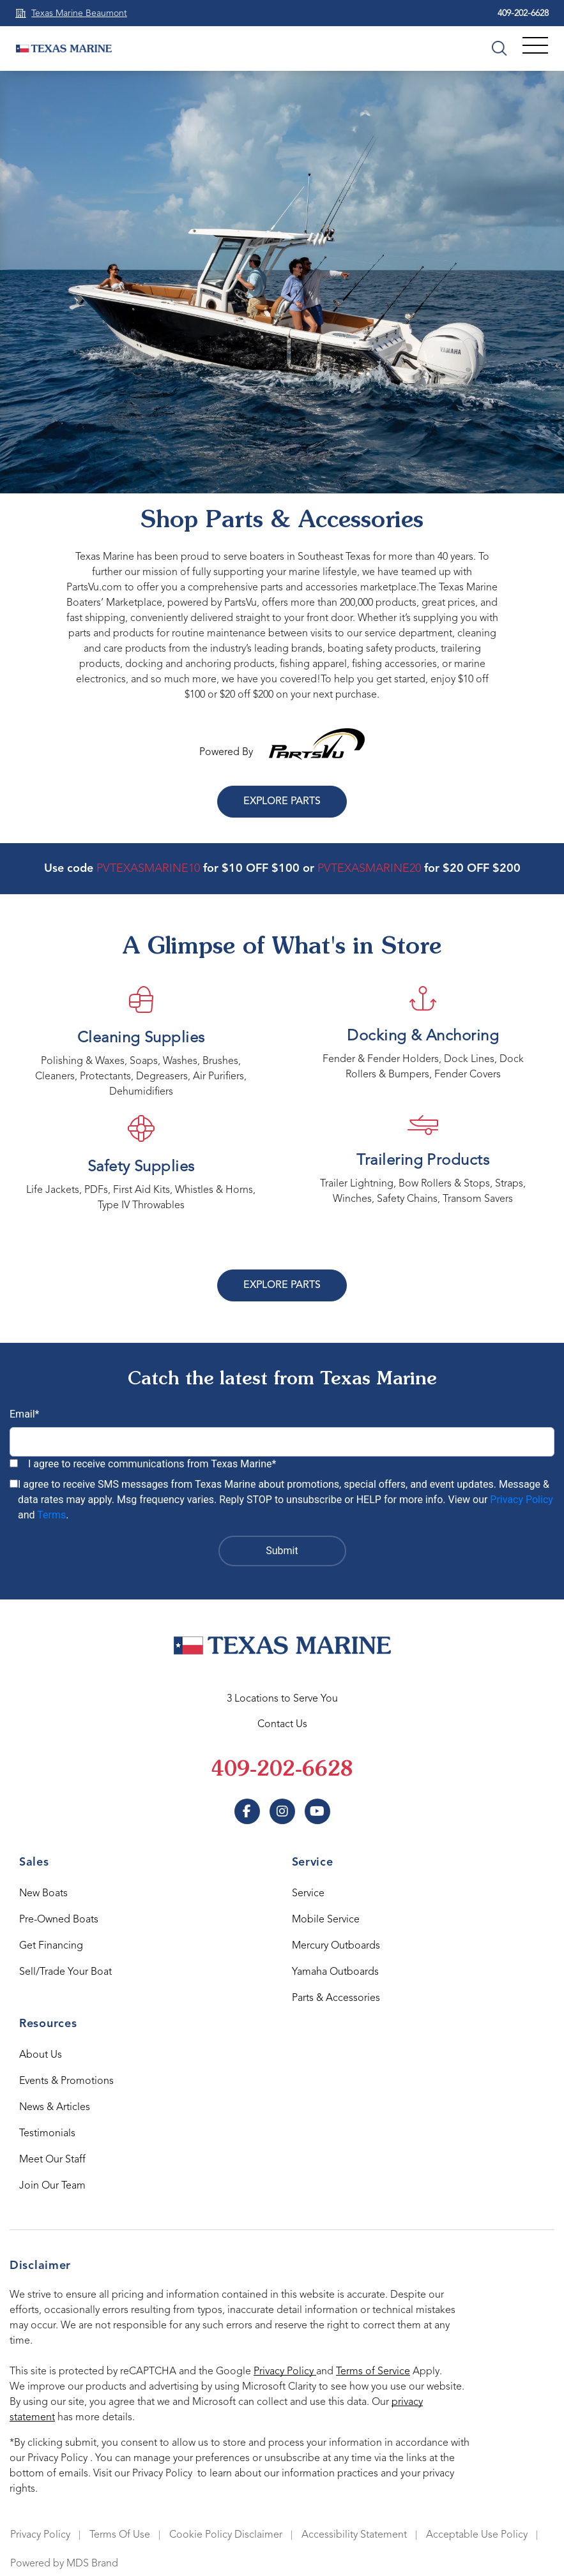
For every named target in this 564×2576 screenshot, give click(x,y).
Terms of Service (373, 2372)
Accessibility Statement (354, 2535)
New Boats (43, 1894)
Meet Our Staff (52, 2160)
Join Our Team (52, 2186)
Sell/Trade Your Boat (65, 1972)
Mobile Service (326, 1920)
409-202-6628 (523, 13)
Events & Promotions (66, 2081)
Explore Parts (282, 802)
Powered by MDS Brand (64, 2564)
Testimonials (47, 2134)
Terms (51, 1515)
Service (308, 1894)
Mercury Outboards (336, 1946)
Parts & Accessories (336, 1998)
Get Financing (51, 1946)
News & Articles (54, 2107)
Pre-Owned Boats (58, 1920)
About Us (40, 2055)
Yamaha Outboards (335, 1972)
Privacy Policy (521, 1500)
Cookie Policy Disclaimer (225, 2535)
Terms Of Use (119, 2535)
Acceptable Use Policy (477, 2535)
